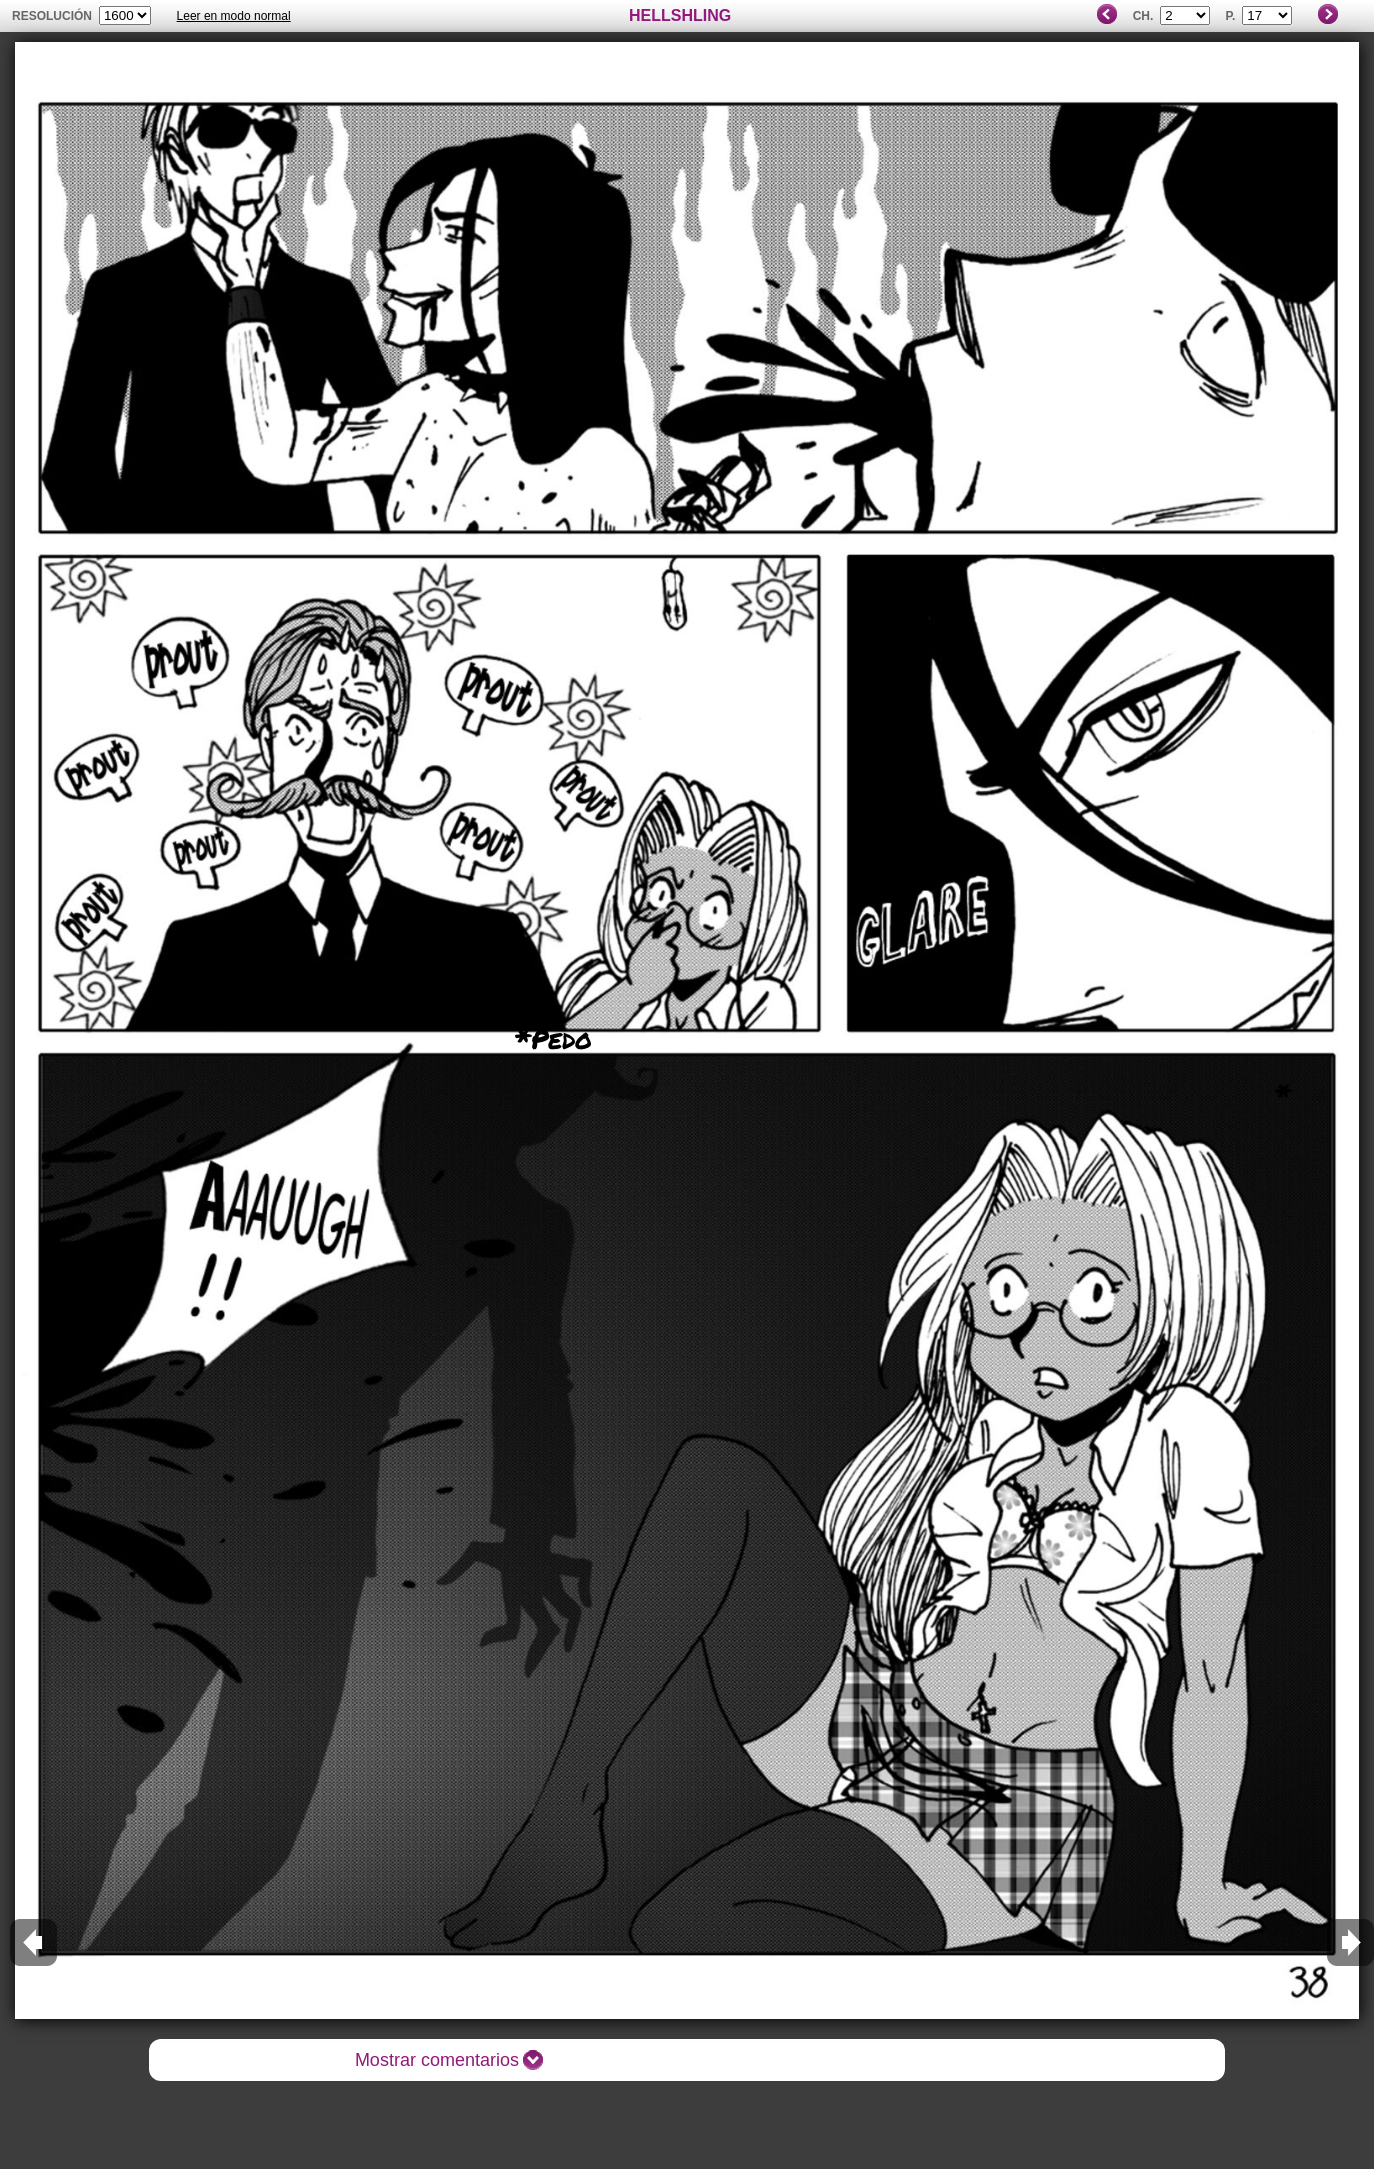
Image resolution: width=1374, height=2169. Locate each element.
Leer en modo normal (234, 16)
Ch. (1143, 16)
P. (1231, 16)
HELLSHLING (680, 15)
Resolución (52, 16)
